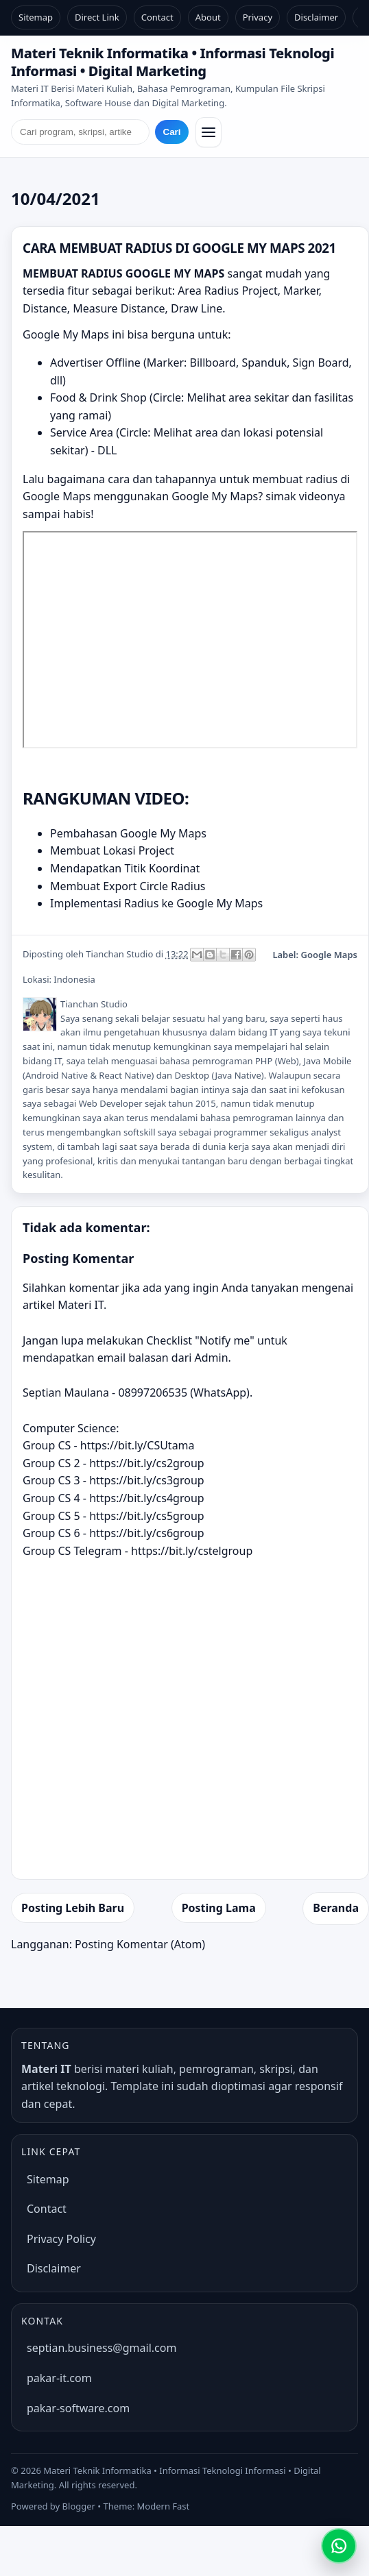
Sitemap (36, 17)
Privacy (257, 17)
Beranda (336, 1907)
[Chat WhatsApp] (339, 2546)
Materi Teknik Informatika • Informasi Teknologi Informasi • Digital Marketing (172, 62)
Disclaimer (316, 17)
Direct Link (97, 17)
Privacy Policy (61, 2238)
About (208, 17)
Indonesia (74, 979)
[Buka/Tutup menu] (208, 132)
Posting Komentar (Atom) (140, 1944)
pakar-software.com (78, 2408)
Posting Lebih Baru (72, 1907)
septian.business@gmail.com (101, 2347)
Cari (172, 132)
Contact (157, 17)
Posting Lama (219, 1907)
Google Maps (328, 954)
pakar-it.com (59, 2377)
